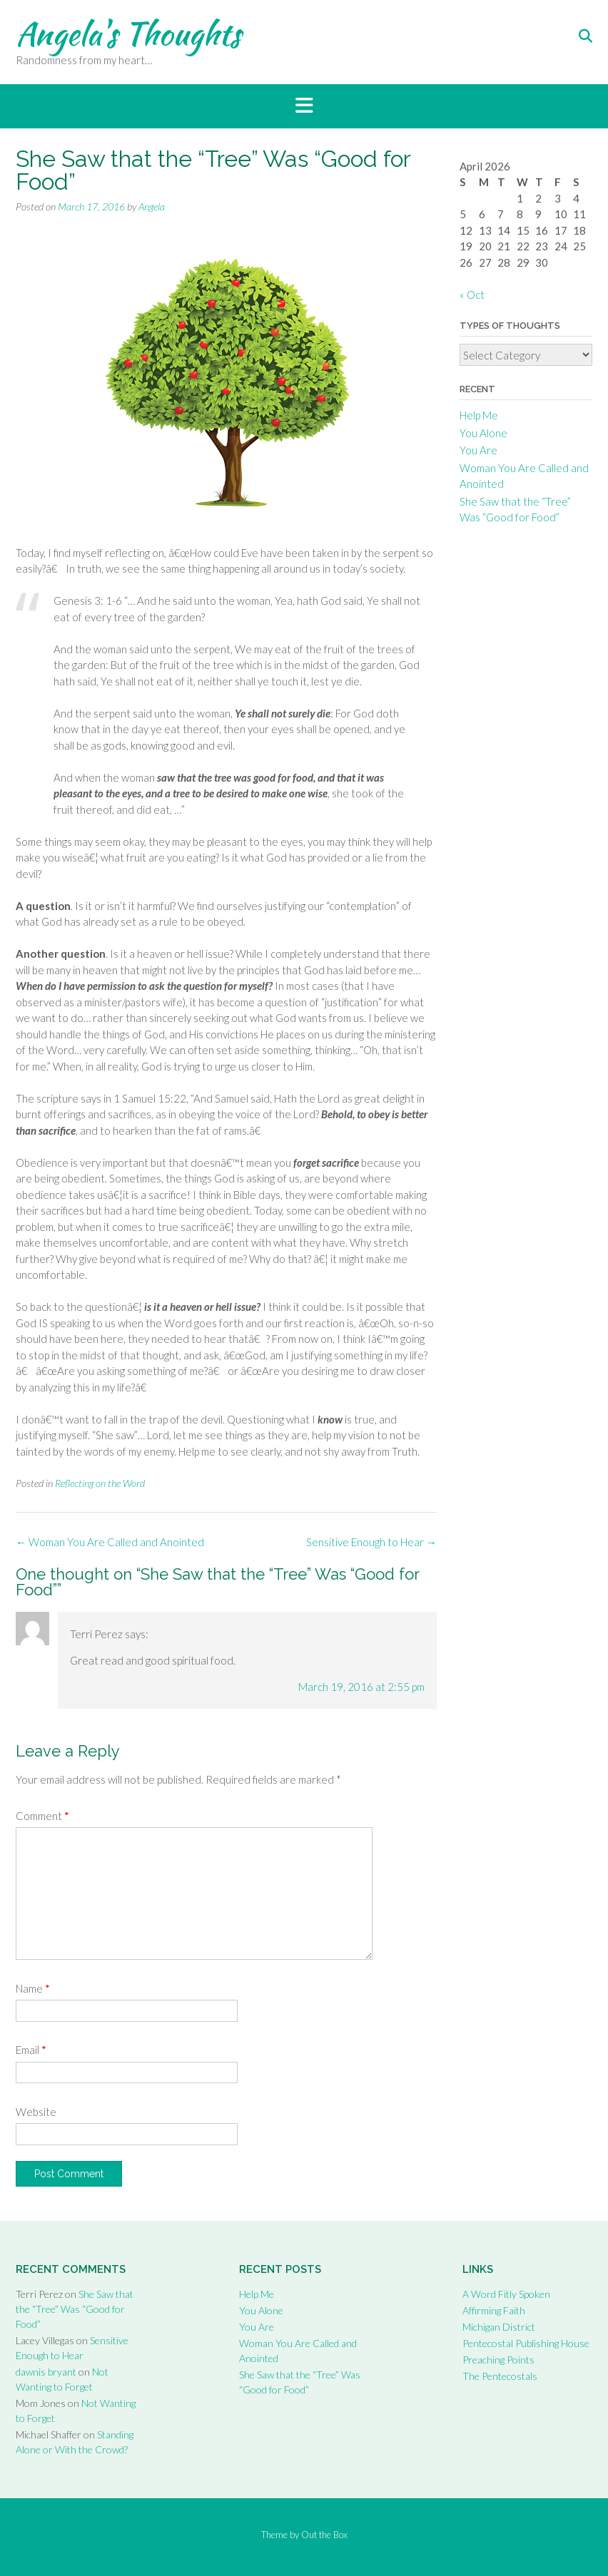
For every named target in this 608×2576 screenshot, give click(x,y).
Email (31, 2049)
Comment (42, 1815)
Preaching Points (498, 2359)
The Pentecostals (499, 2376)
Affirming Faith (493, 2310)
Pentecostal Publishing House (525, 2343)
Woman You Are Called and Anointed (110, 1541)
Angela (151, 206)
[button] (304, 106)
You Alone (483, 432)
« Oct (472, 294)
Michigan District (498, 2327)
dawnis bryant (46, 2372)
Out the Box (324, 2534)
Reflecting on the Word (100, 1483)
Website (36, 2111)
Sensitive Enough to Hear (371, 1541)
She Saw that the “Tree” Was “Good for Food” (74, 2309)
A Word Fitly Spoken (506, 2294)
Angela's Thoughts (128, 33)
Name (33, 1988)
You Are (478, 450)
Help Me (479, 415)
